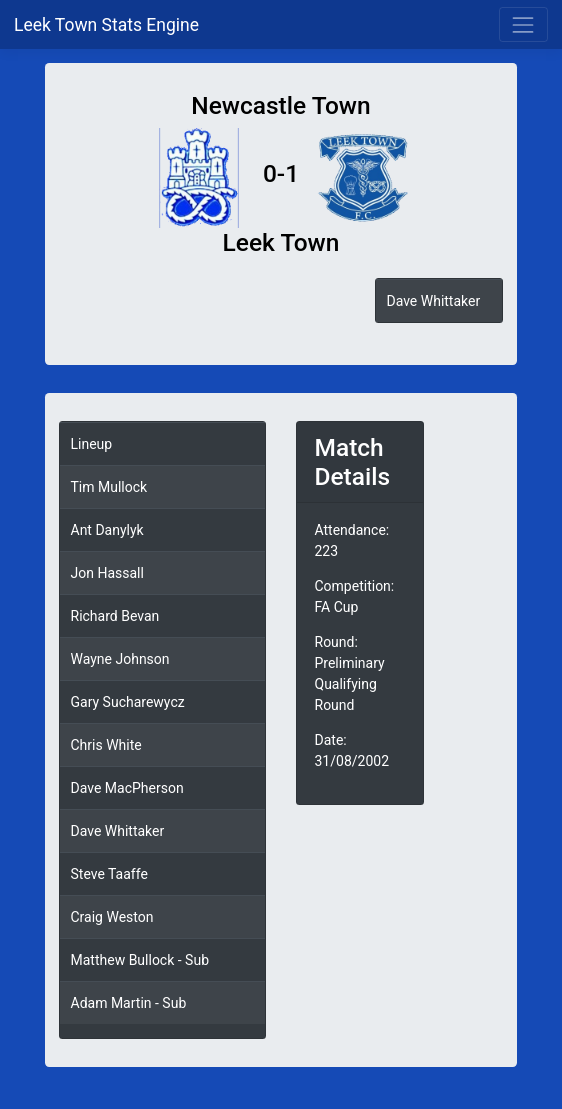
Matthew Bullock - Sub (140, 960)
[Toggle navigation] (523, 24)
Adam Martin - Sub (129, 1003)
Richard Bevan (115, 616)
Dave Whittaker (433, 301)
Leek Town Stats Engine (108, 25)
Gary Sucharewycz (128, 702)
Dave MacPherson (127, 788)
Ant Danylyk (107, 530)
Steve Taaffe (109, 874)
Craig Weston (112, 917)
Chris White (106, 745)
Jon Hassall (107, 573)
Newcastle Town (280, 105)
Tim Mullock (109, 487)
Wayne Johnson (120, 659)
